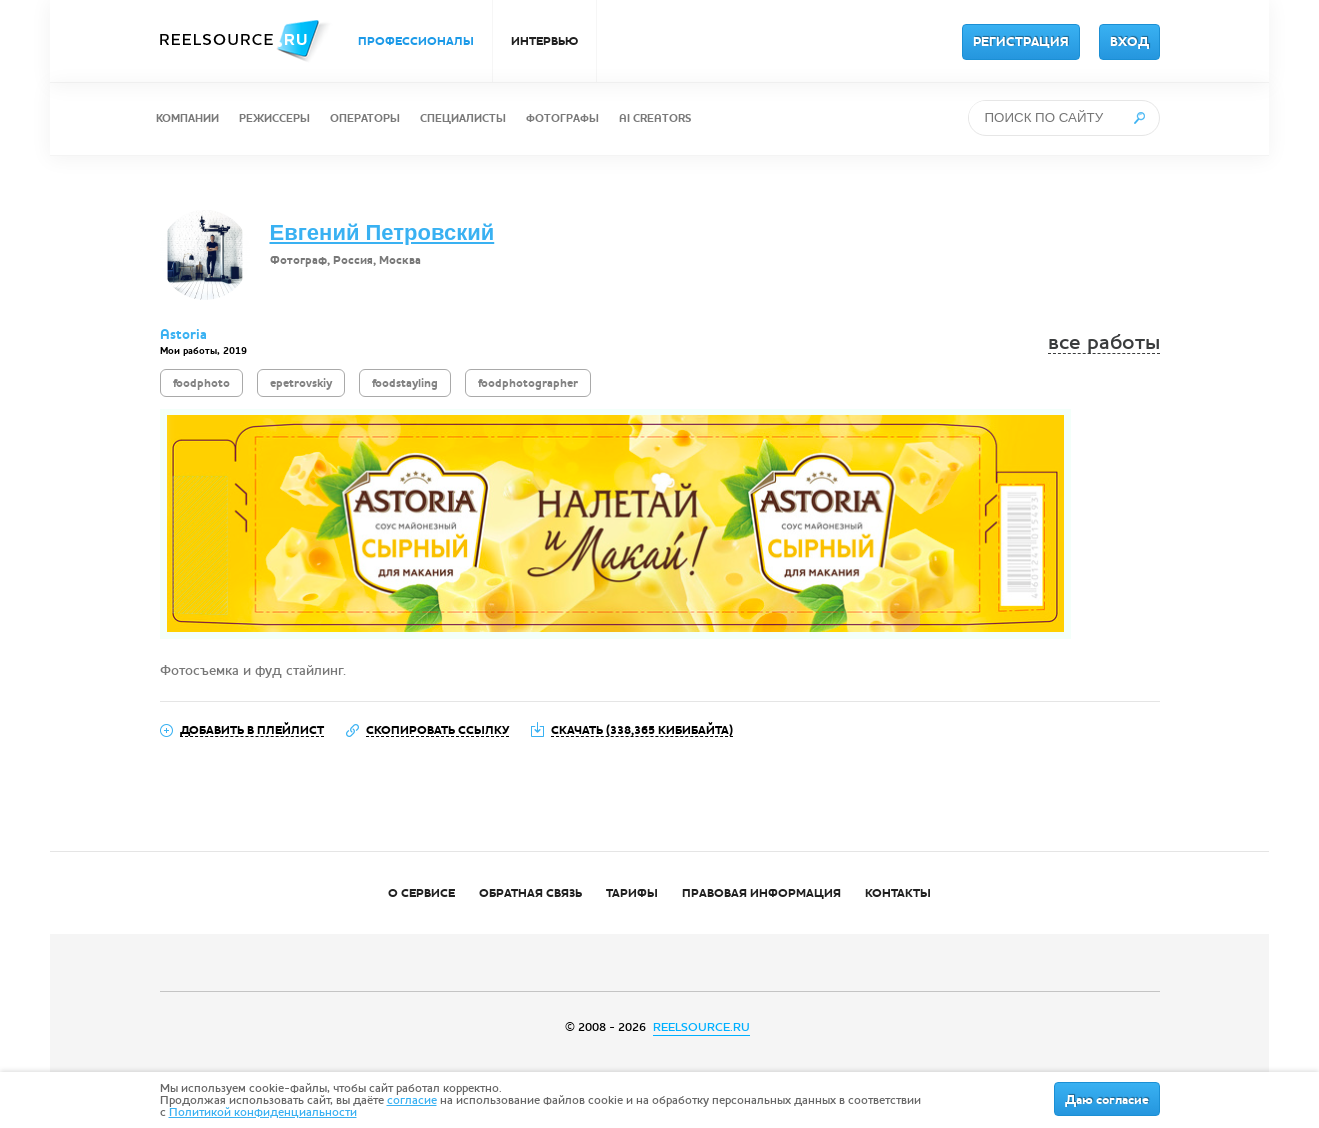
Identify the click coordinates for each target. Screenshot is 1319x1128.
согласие (412, 1100)
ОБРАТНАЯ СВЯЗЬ (530, 893)
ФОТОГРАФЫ (562, 118)
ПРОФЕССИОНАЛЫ (416, 41)
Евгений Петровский (382, 232)
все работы (1104, 342)
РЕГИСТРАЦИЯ (1021, 42)
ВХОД (1129, 42)
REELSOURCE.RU (701, 1027)
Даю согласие (1107, 1100)
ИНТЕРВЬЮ (544, 41)
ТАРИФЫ (632, 893)
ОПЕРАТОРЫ (365, 118)
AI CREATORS (655, 118)
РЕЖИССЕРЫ (274, 118)
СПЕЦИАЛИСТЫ (463, 118)
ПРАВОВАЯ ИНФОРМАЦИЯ (761, 893)
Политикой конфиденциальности (263, 1112)
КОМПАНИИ (187, 118)
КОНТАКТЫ (898, 893)
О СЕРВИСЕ (421, 893)
